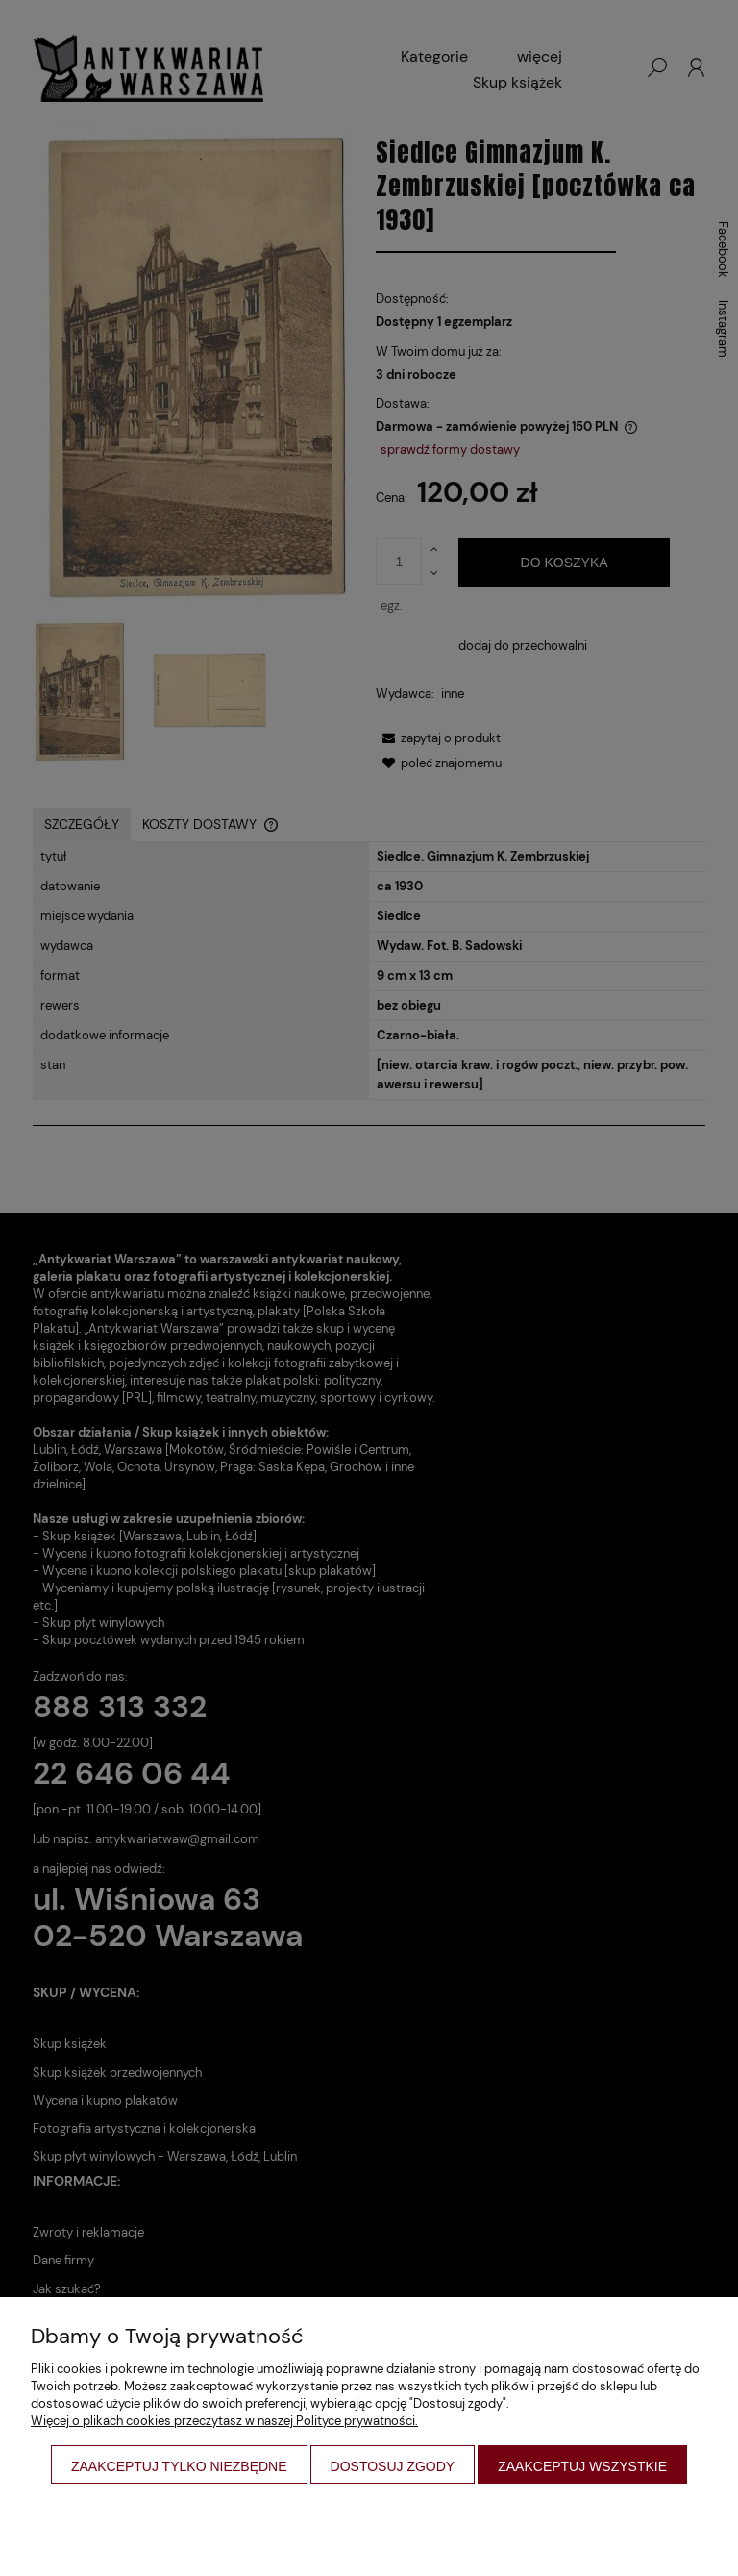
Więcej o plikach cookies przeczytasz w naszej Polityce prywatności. (224, 2421)
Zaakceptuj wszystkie (582, 2466)
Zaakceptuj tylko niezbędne (179, 2466)
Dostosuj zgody (393, 2466)
